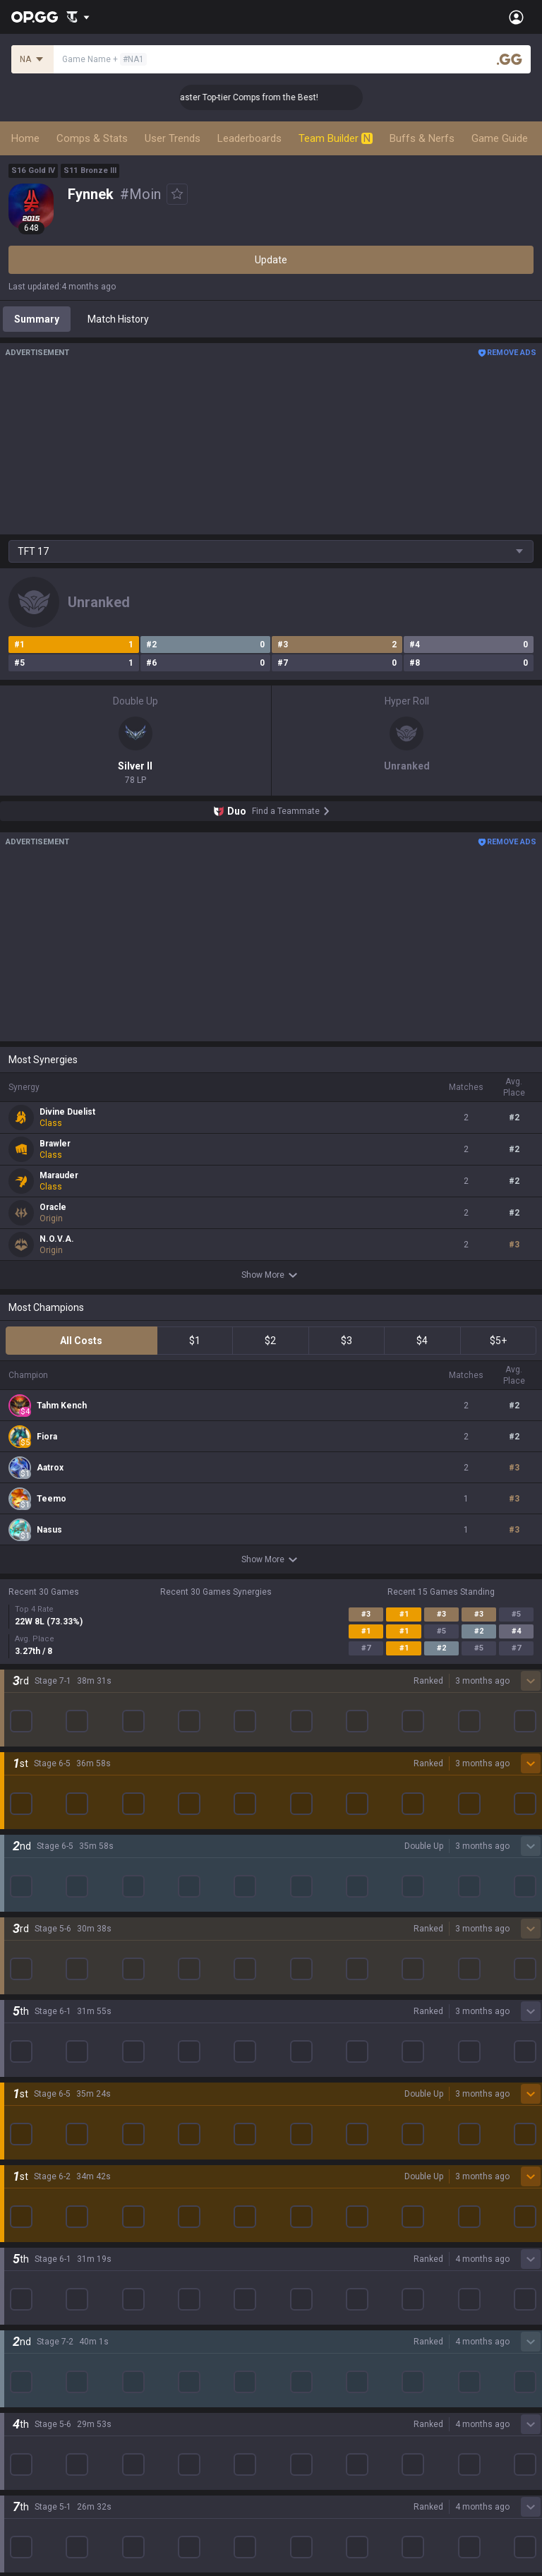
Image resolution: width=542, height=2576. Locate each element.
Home (25, 138)
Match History (118, 319)
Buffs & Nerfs (422, 138)
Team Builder (336, 138)
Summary (36, 319)
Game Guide (499, 138)
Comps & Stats (92, 138)
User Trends (172, 138)
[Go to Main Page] (34, 17)
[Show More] (78, 17)
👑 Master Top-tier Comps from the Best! (270, 97)
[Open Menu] (516, 17)
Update (271, 259)
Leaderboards (249, 138)
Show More (271, 1274)
